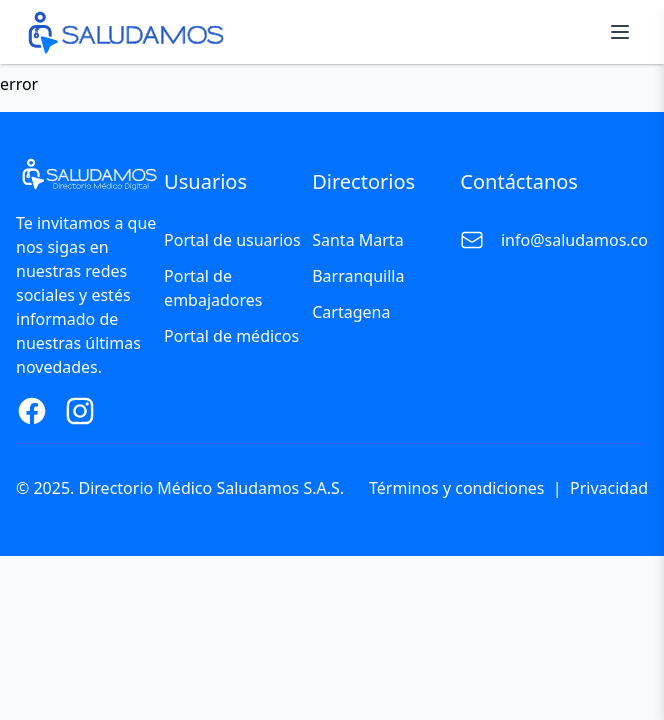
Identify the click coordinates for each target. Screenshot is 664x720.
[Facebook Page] (32, 411)
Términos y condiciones (457, 488)
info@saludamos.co (574, 240)
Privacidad (609, 488)
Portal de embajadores (213, 288)
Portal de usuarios (232, 240)
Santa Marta (357, 240)
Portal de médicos (231, 336)
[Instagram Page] (80, 411)
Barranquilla (358, 276)
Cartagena (351, 312)
